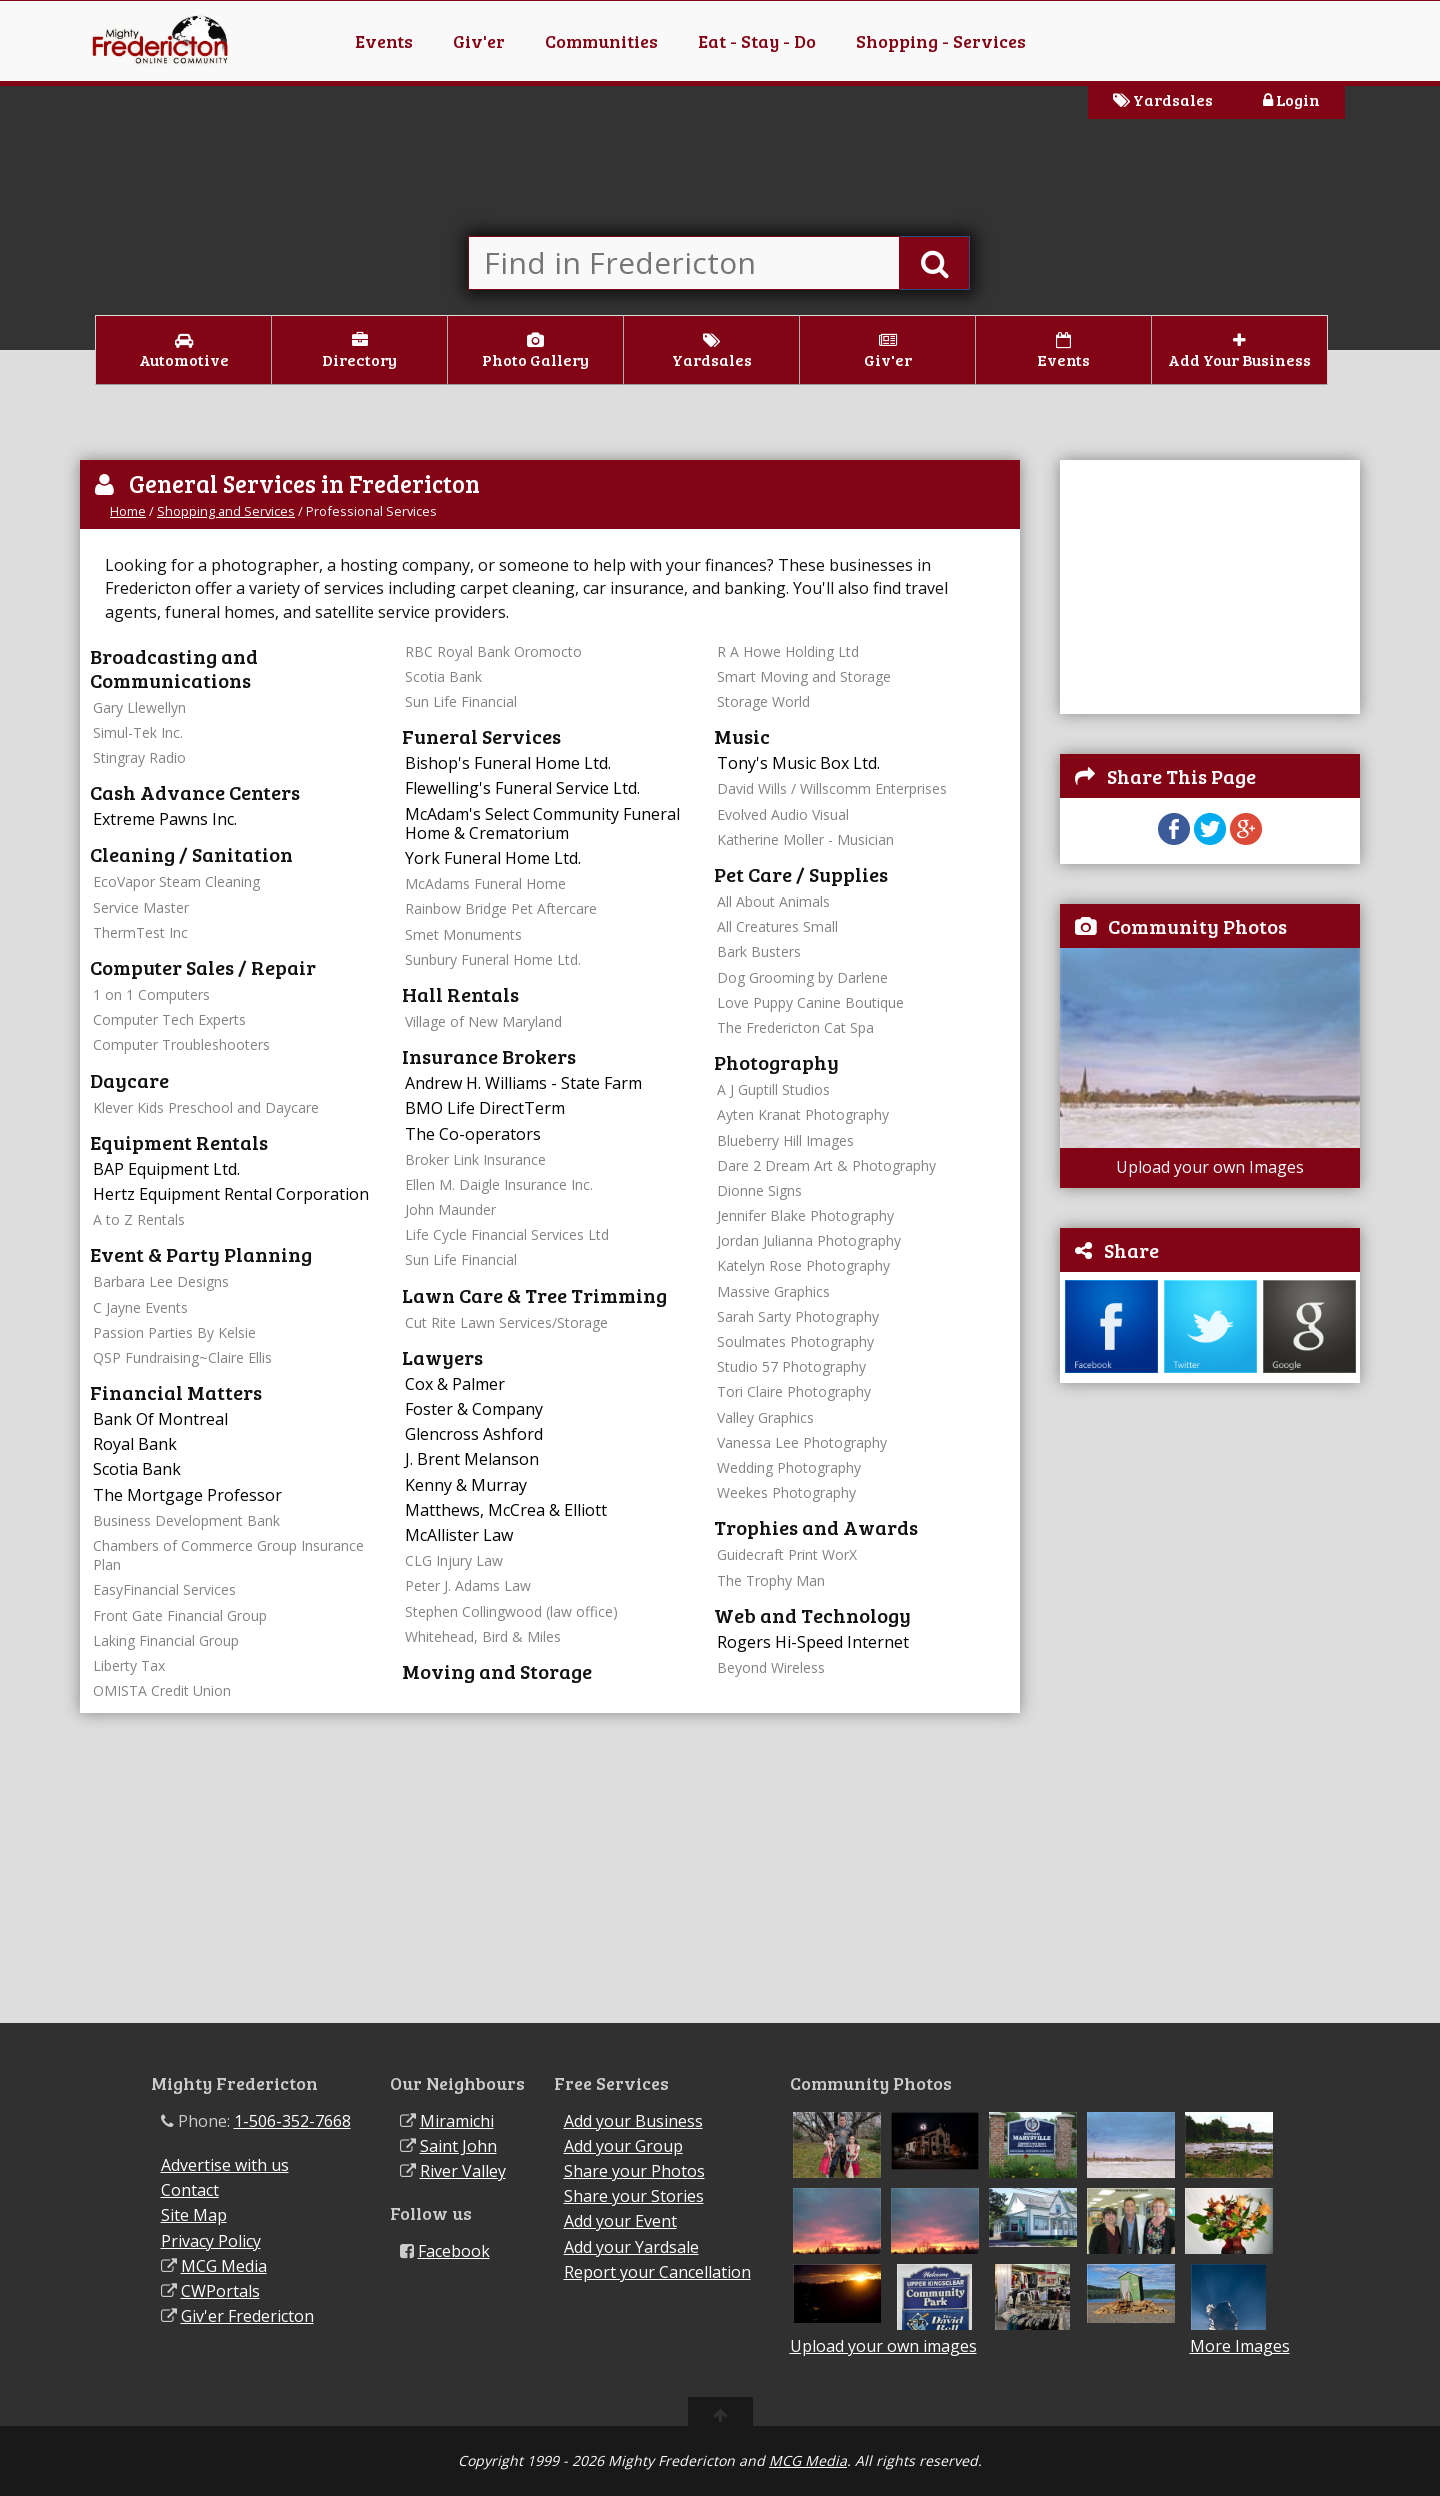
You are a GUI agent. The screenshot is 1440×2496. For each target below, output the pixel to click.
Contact (190, 2190)
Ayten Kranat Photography (803, 1114)
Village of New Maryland (483, 1021)
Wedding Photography (789, 1467)
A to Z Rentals (139, 1219)
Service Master (141, 907)
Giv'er (479, 41)
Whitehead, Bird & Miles (483, 1636)
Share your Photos (634, 2171)
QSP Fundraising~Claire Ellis (182, 1357)
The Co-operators (473, 1134)
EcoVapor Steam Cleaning (176, 881)
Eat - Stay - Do (757, 41)
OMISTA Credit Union (162, 1690)
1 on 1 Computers (151, 994)
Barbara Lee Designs (161, 1281)
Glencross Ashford (474, 1434)
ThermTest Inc (140, 932)
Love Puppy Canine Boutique (810, 1002)
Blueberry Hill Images (785, 1140)
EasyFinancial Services (164, 1589)
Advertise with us (225, 2165)
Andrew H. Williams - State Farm (523, 1083)
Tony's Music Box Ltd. (798, 763)
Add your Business (633, 2121)
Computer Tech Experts (169, 1019)
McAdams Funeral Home (485, 883)
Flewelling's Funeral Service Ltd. (522, 788)
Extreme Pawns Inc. (165, 819)
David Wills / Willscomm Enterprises (832, 788)
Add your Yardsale (631, 2247)
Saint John (458, 2146)
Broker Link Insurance (475, 1159)
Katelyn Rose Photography (803, 1265)
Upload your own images (883, 2346)
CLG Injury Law (454, 1560)
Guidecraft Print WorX (787, 1554)
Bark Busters (759, 951)
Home (128, 511)
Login (1291, 99)
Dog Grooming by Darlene (802, 977)
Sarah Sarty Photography (798, 1316)
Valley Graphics (765, 1417)
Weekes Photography (786, 1492)
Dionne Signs (759, 1190)
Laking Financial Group (166, 1640)
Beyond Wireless (771, 1667)
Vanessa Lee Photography (802, 1442)
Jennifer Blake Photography (805, 1215)
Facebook (454, 2251)
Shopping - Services (941, 41)
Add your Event (620, 2221)
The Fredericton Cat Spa (795, 1027)
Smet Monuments (463, 934)
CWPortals (220, 2291)
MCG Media (224, 2266)
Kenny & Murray (466, 1485)
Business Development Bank (186, 1520)
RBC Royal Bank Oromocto (493, 651)
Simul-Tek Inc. (138, 732)
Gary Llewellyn (139, 707)
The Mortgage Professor (187, 1495)
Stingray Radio (139, 757)
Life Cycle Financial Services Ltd (507, 1234)
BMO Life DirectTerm (485, 1108)
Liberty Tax (129, 1665)
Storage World (763, 701)
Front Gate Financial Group (180, 1615)
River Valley (463, 2171)
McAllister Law (459, 1535)
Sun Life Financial (461, 701)
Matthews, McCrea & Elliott (506, 1510)
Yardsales (1163, 99)
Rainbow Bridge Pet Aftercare (501, 908)
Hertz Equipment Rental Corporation (231, 1194)
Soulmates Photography (795, 1341)
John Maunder (450, 1209)
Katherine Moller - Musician (805, 839)
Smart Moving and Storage (804, 676)
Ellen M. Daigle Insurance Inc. (499, 1184)
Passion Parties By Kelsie (174, 1332)
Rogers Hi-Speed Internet (813, 1642)
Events (384, 41)
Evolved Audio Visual (783, 814)
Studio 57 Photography (791, 1366)
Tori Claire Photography (794, 1391)
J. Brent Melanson (472, 1459)
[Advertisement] (1210, 585)
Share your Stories (634, 2196)
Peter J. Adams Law (468, 1585)
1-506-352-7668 (292, 2121)
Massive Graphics (773, 1291)
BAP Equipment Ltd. (166, 1169)
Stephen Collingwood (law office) (511, 1611)
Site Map (194, 2215)
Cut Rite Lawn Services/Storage (506, 1322)
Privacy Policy (211, 2241)
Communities (601, 41)
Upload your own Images (1210, 1167)
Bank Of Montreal (160, 1419)
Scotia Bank (137, 1469)
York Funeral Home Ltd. (493, 858)
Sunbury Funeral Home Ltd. (493, 959)
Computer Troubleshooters (181, 1044)
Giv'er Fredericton (247, 2316)
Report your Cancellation (657, 2272)
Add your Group (623, 2146)
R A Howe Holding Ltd (788, 651)
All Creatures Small (777, 926)
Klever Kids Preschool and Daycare (206, 1107)
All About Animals (773, 901)
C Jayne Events (140, 1307)
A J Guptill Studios (773, 1089)
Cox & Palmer (455, 1384)
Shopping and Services (226, 511)
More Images (1240, 2346)
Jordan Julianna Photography (809, 1240)
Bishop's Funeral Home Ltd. (508, 763)
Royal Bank (135, 1444)
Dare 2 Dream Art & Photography (826, 1165)
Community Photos (1197, 926)
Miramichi (457, 2121)
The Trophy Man (771, 1580)
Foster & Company (474, 1409)
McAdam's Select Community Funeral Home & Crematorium (542, 823)
